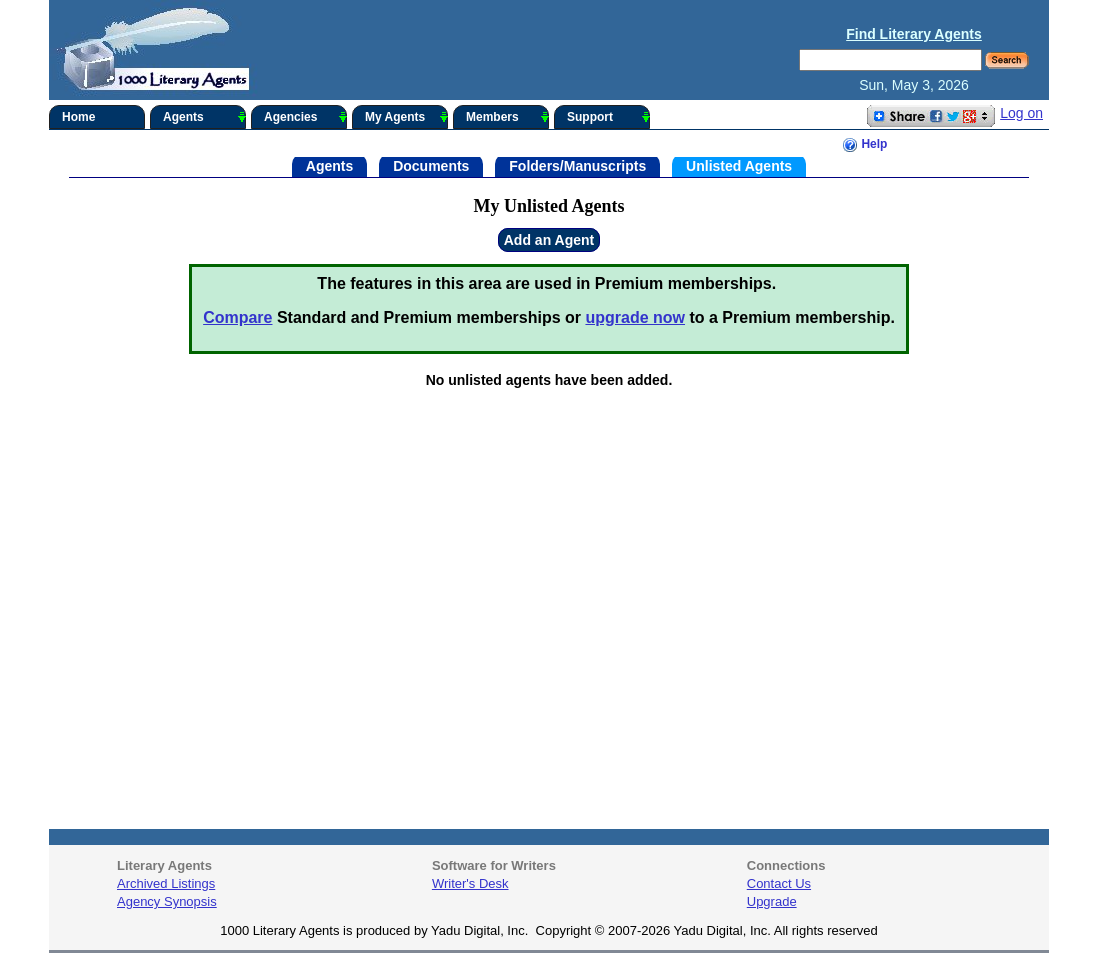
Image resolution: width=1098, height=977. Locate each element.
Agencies (305, 117)
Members (507, 117)
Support (608, 117)
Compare (237, 317)
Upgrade (772, 901)
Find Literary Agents (914, 34)
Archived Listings (166, 883)
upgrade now (635, 317)
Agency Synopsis (167, 901)
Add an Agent (549, 240)
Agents (204, 117)
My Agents (406, 117)
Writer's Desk (470, 883)
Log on (1021, 113)
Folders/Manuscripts (577, 165)
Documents (431, 165)
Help (864, 145)
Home (78, 117)
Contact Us (779, 883)
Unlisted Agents (739, 165)
